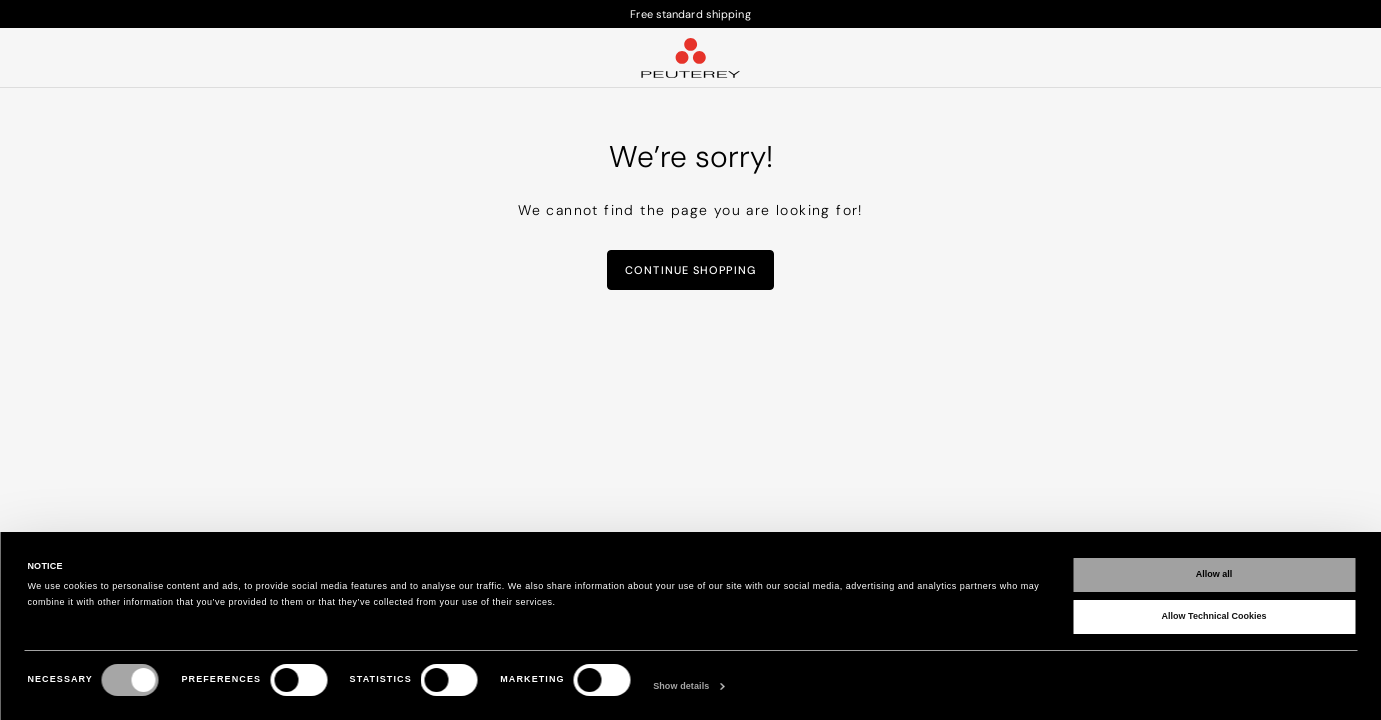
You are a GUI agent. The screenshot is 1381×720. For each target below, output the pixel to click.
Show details (681, 686)
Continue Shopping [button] (690, 270)
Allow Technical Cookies (1214, 616)
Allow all (1214, 574)
